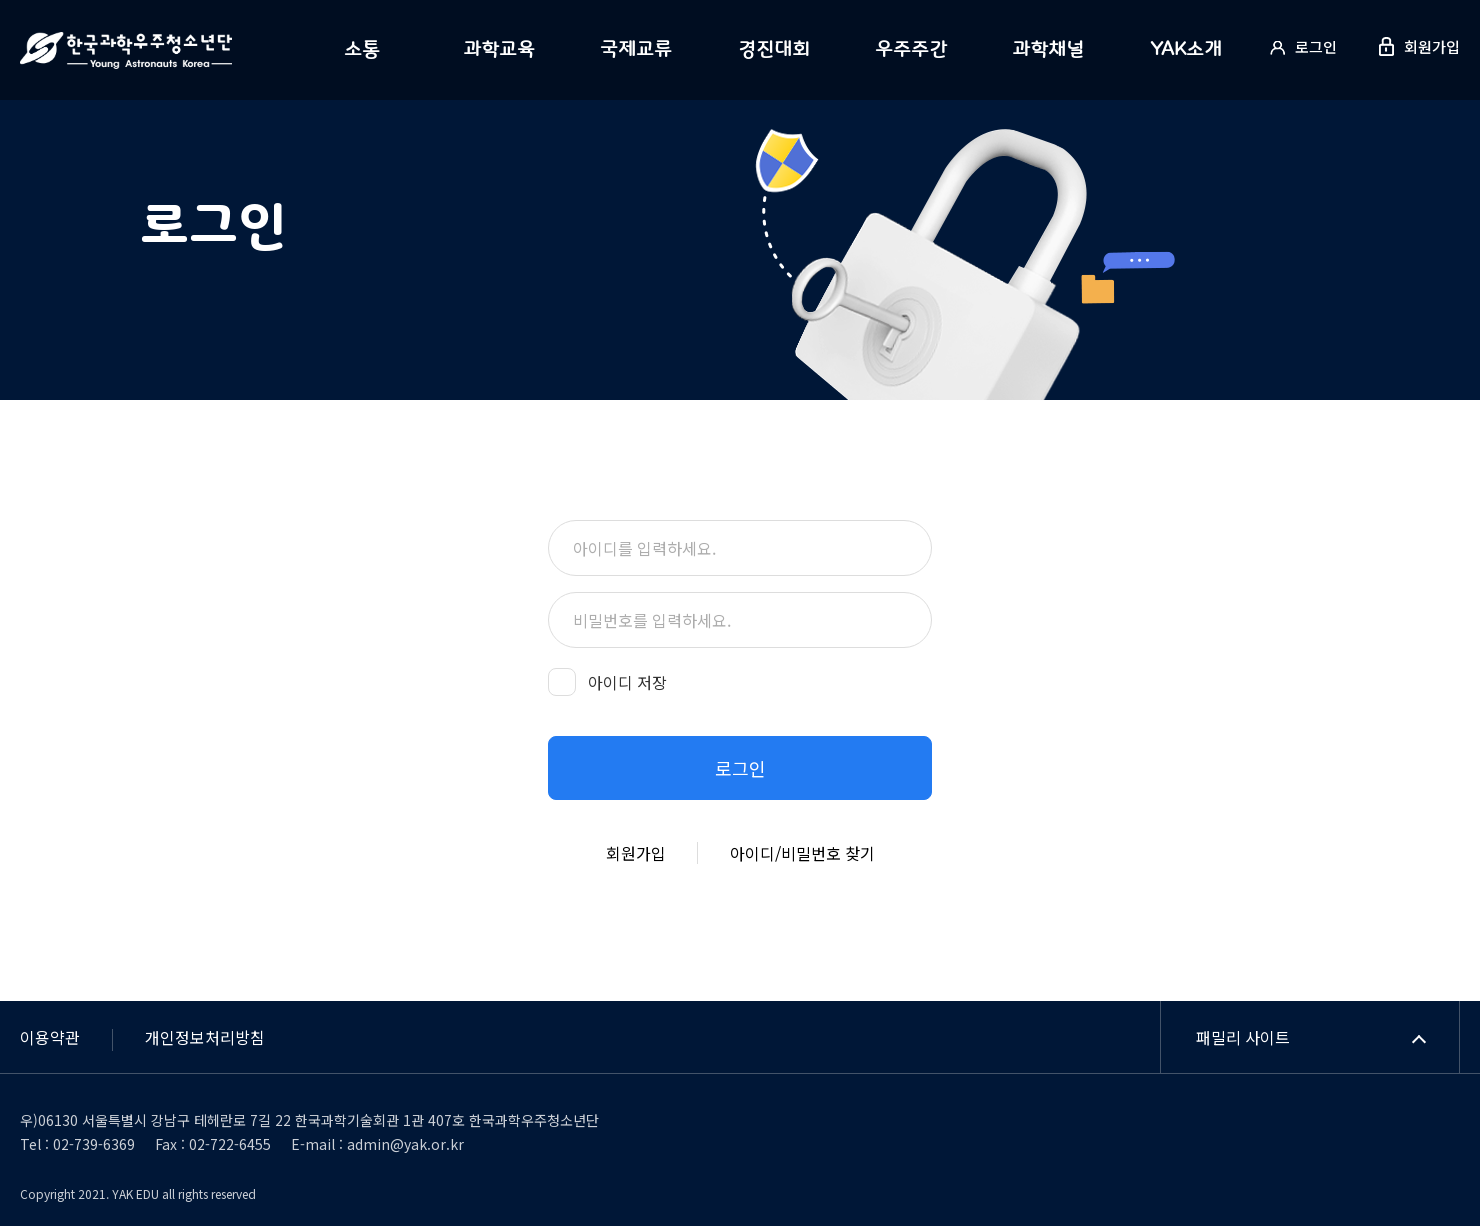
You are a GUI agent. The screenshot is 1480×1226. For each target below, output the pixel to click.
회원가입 (636, 853)
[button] (740, 768)
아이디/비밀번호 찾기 (802, 853)
